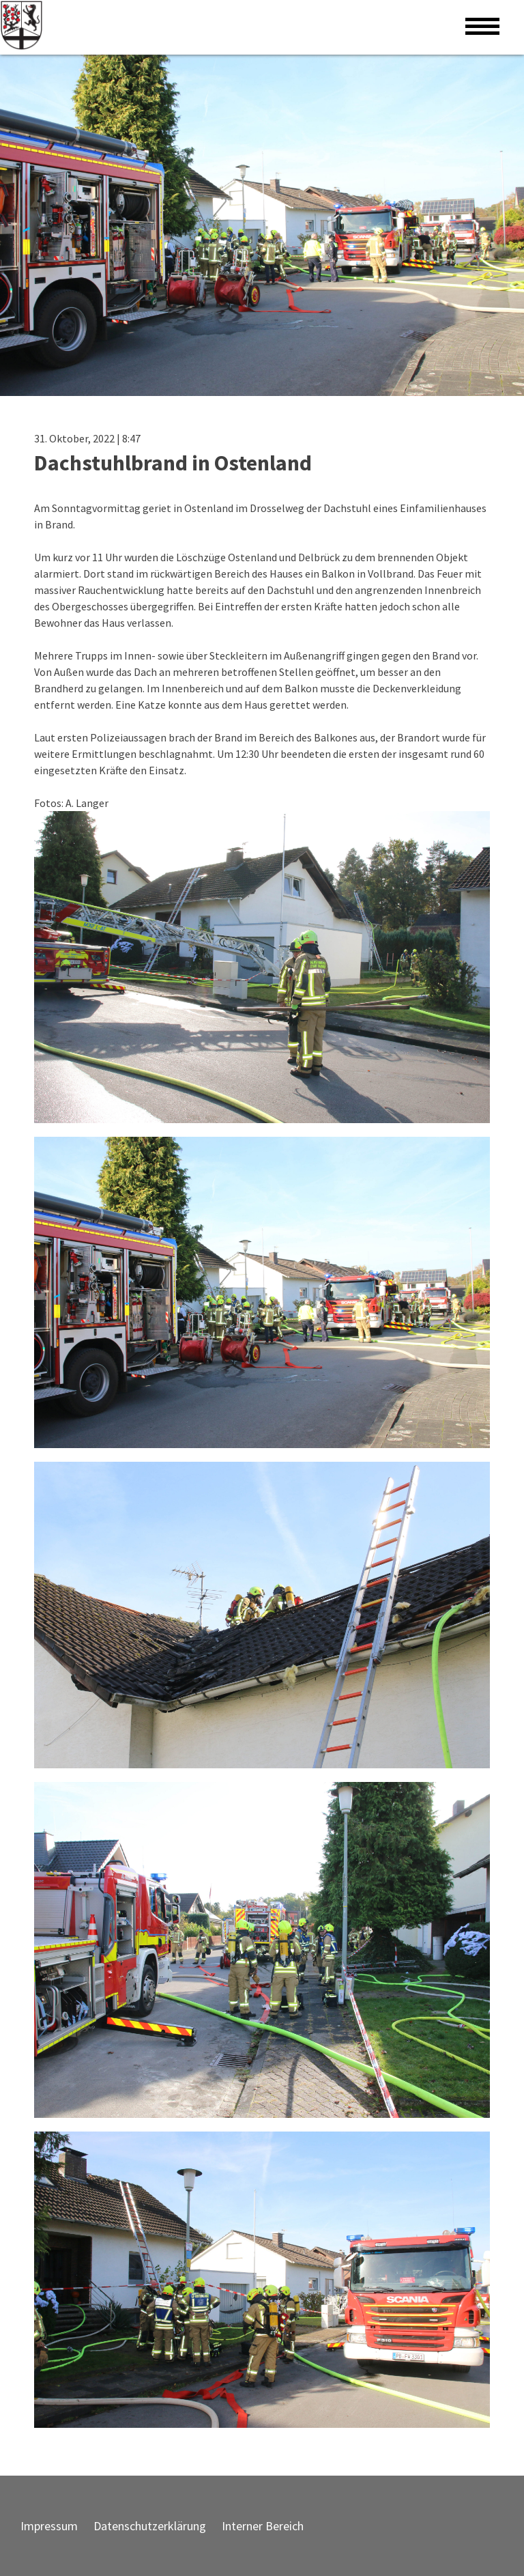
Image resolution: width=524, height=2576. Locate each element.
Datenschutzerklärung (149, 2526)
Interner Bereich (263, 2526)
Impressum (49, 2526)
